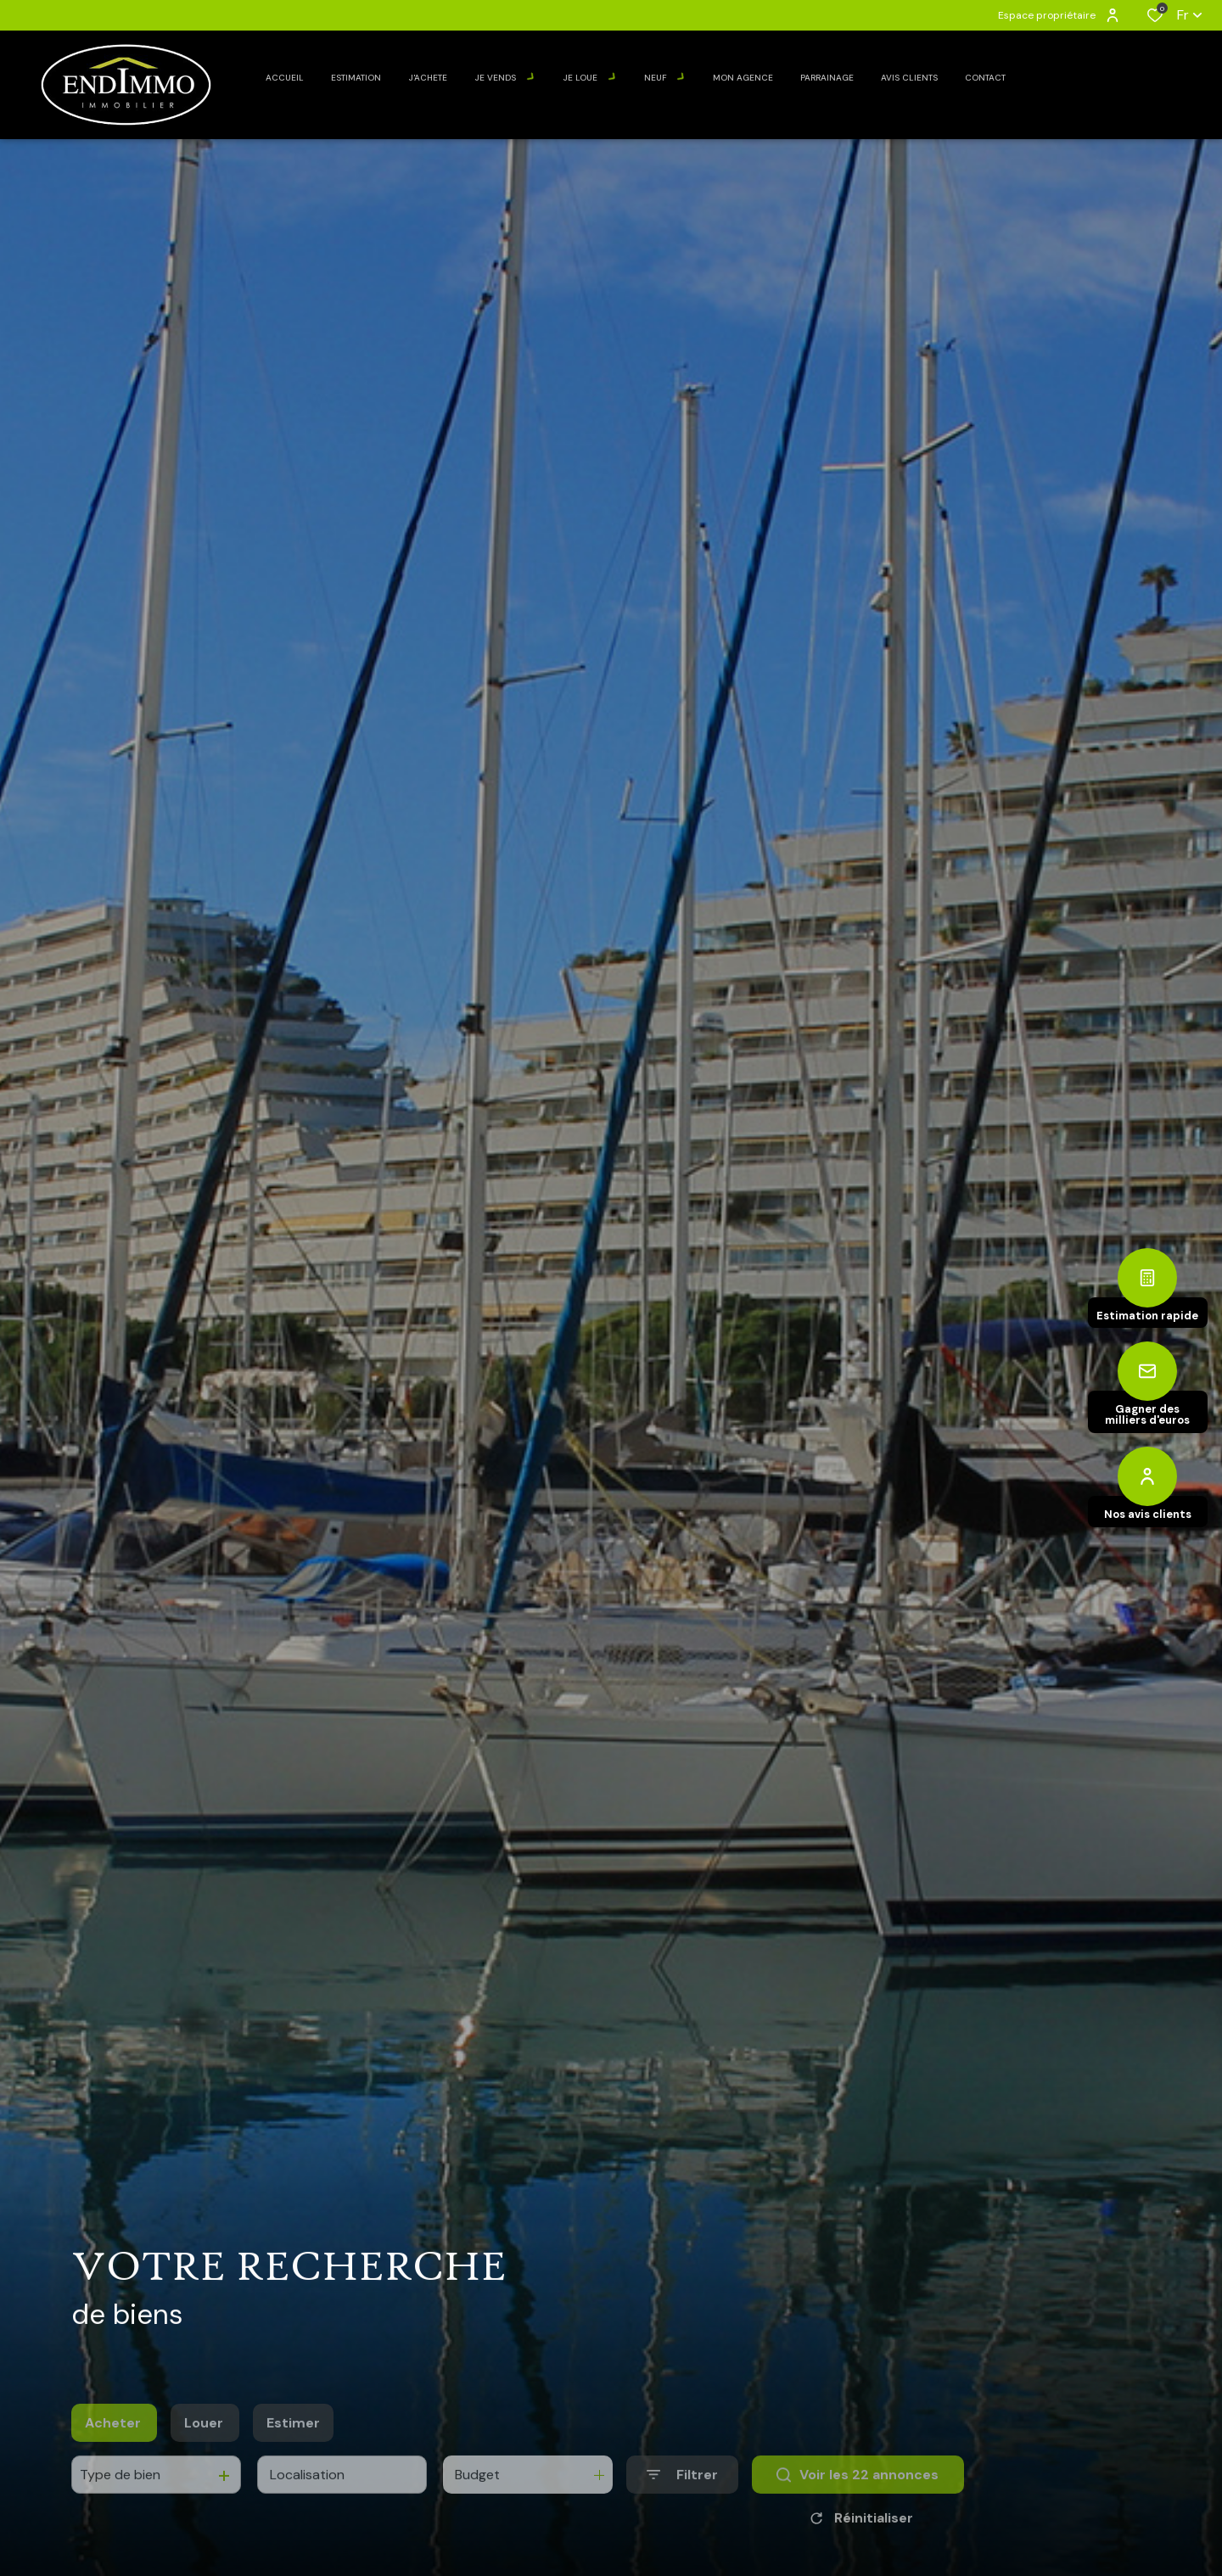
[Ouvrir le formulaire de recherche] (682, 2504)
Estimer (293, 2452)
